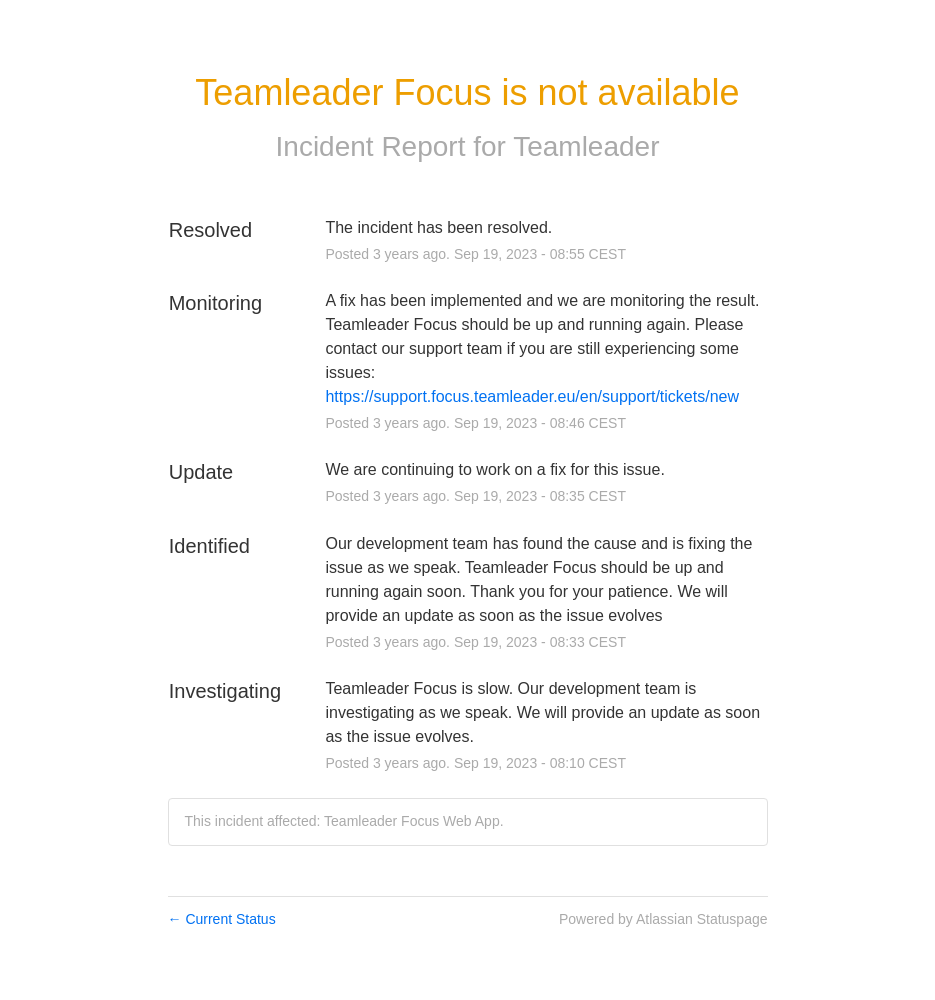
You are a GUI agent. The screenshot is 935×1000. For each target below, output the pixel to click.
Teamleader (586, 146)
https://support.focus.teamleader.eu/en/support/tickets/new (532, 396)
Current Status (222, 919)
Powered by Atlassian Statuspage (663, 919)
